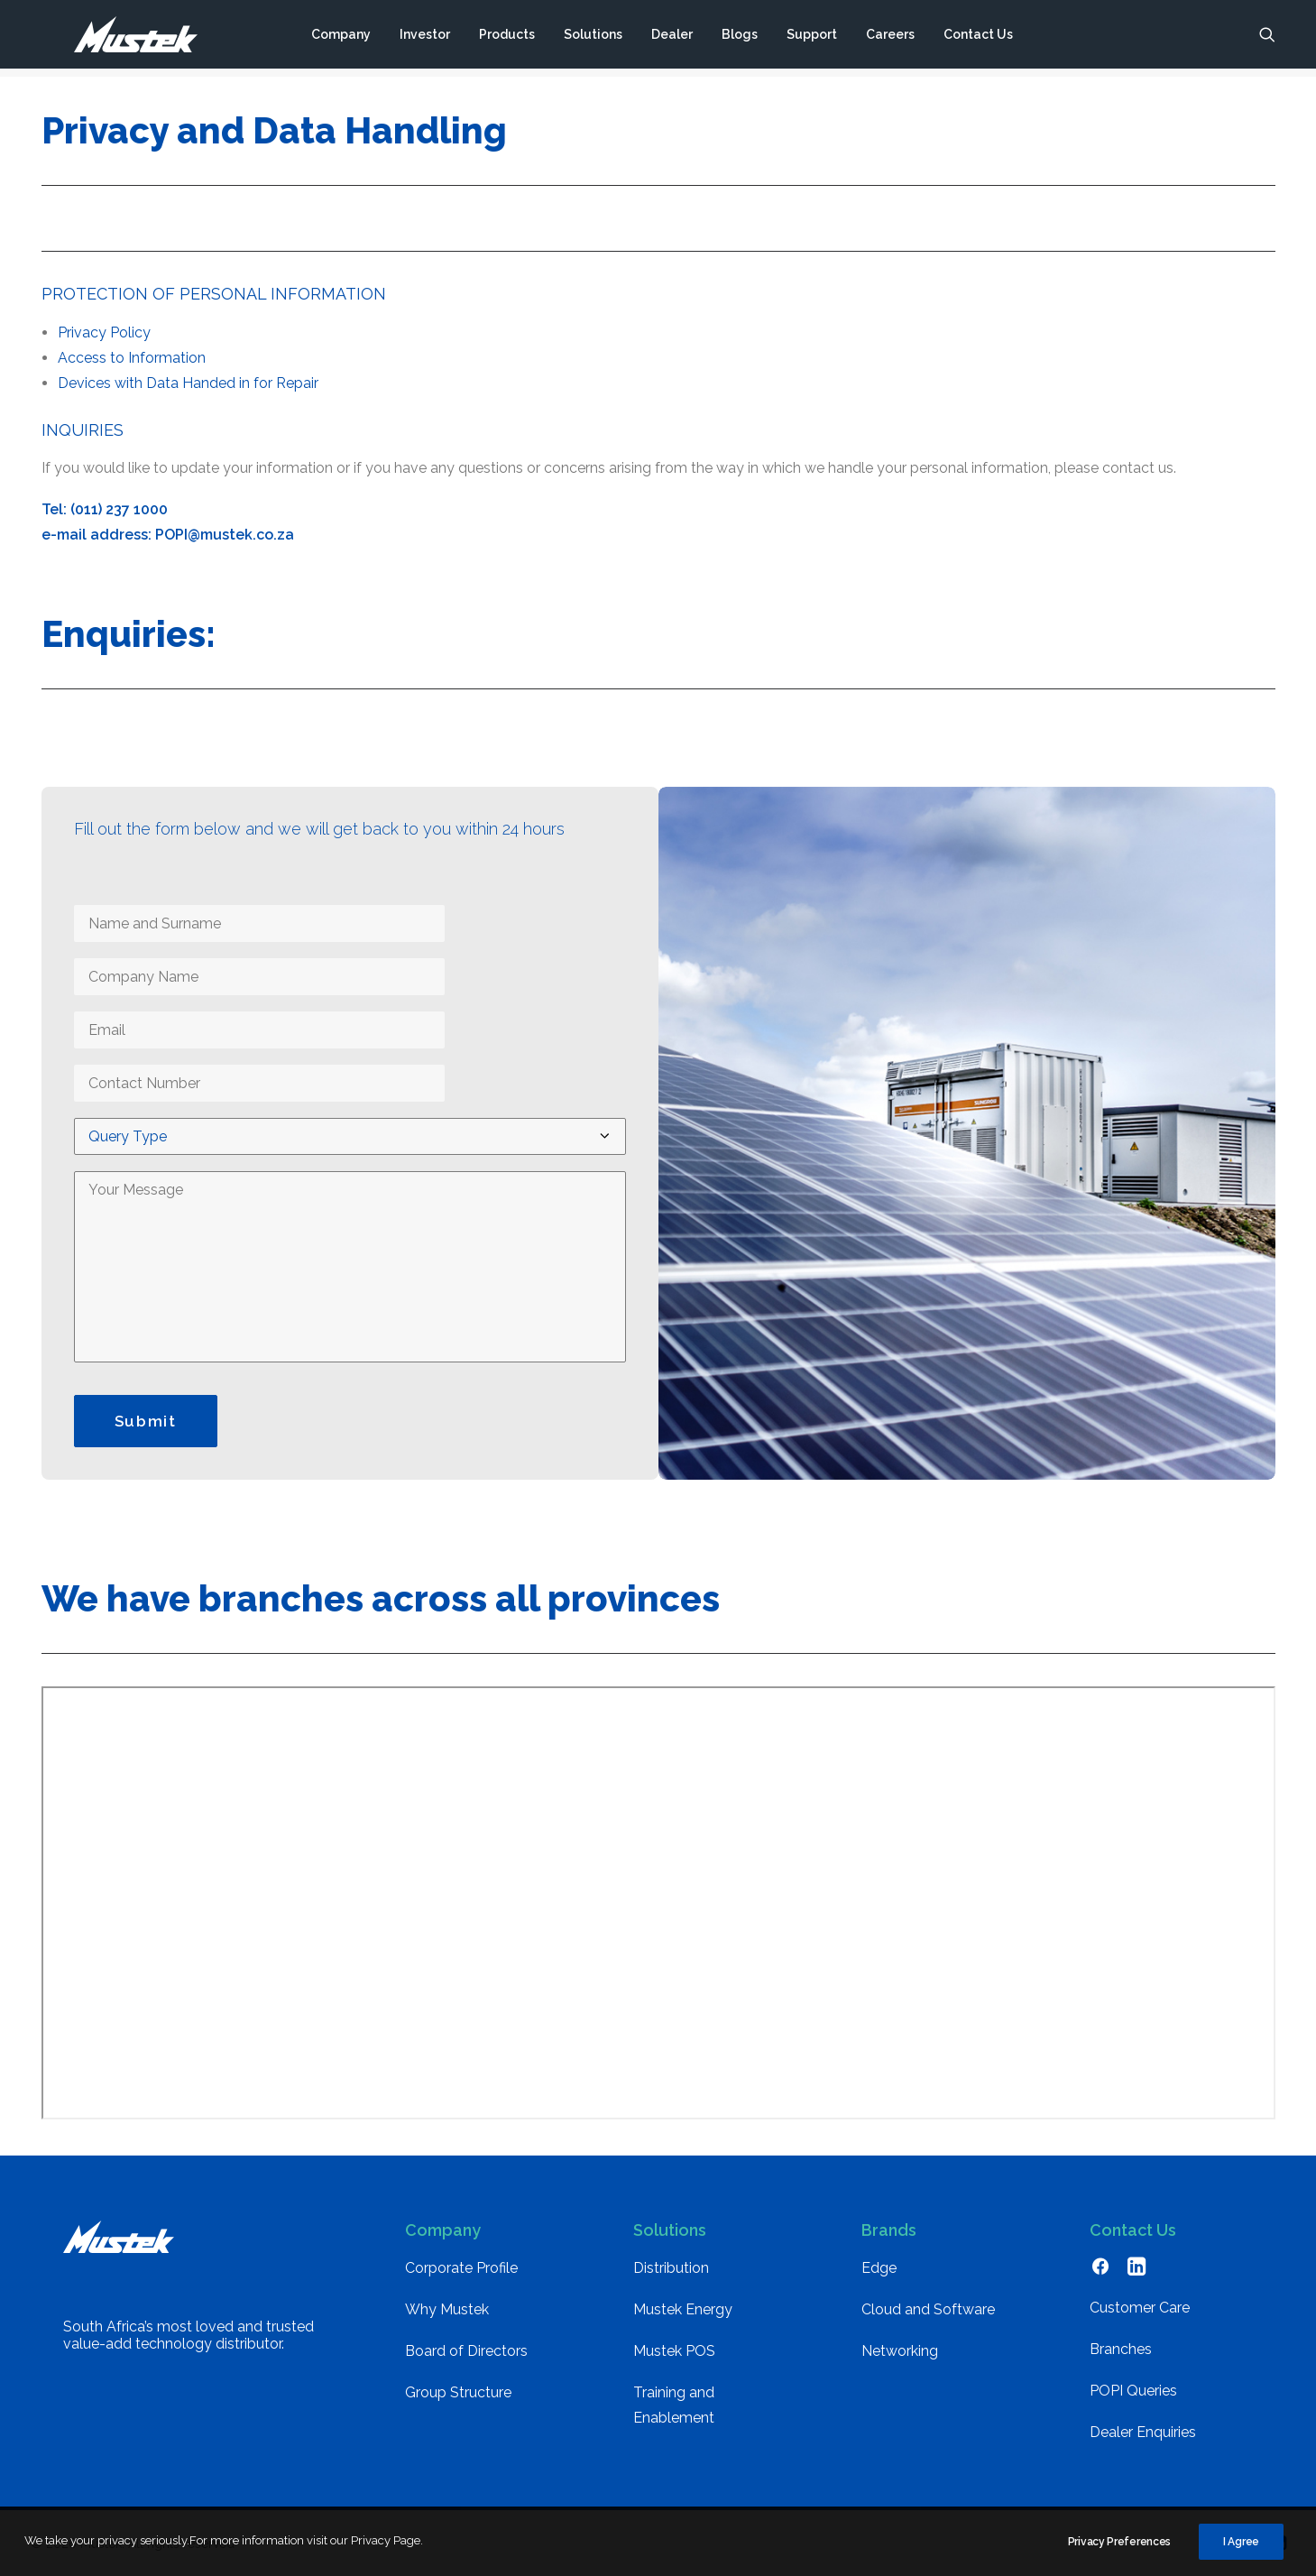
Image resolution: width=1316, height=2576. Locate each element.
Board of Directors (466, 2350)
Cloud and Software (928, 2309)
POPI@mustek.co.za (224, 534)
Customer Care (1140, 2307)
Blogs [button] (739, 39)
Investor (424, 39)
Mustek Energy (682, 2309)
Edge (879, 2267)
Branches (1121, 2349)
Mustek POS (674, 2350)
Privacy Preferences (1119, 2541)
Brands (888, 2230)
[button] (1267, 39)
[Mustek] (118, 38)
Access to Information (132, 357)
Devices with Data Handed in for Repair (188, 383)
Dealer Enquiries (1143, 2432)
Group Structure (458, 2392)
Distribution (671, 2267)
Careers (889, 39)
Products (506, 39)
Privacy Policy (104, 332)
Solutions (592, 39)
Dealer (671, 39)
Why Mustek (447, 2309)
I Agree (1241, 2541)
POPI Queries (1133, 2390)
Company (340, 39)
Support (811, 39)
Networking (899, 2350)
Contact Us (977, 39)
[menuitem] (340, 39)
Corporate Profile (461, 2267)
